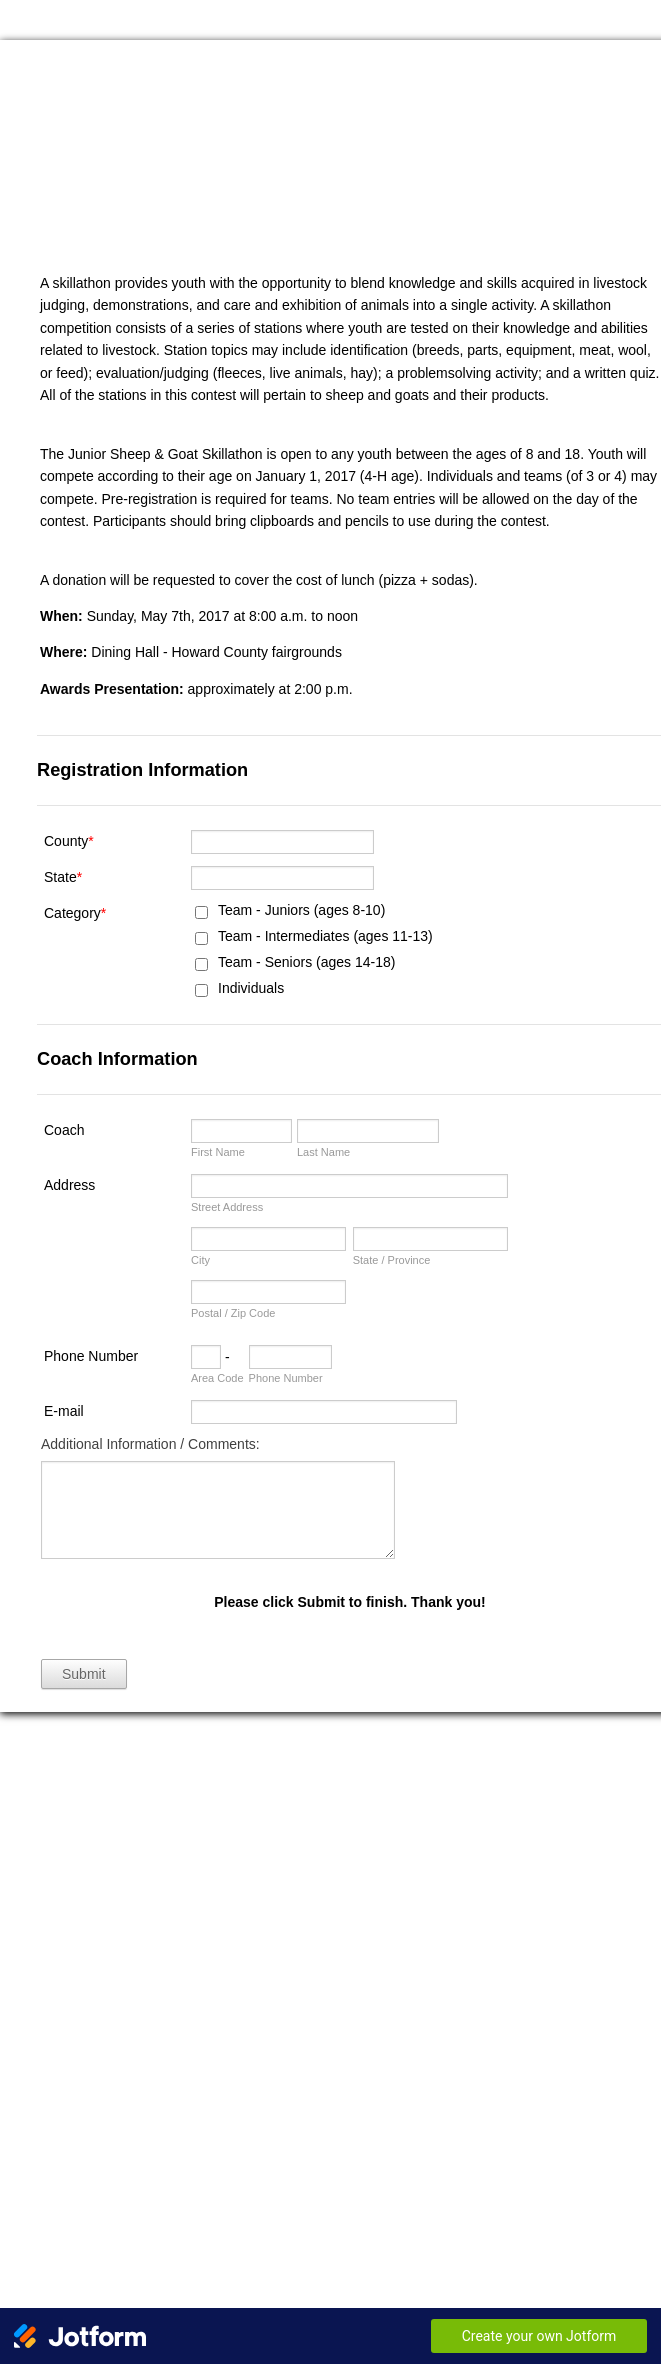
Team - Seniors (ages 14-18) (306, 962)
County (69, 841)
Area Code (217, 1378)
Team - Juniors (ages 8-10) (301, 910)
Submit (84, 1674)
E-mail (64, 1411)
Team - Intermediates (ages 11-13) (325, 936)
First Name (218, 1152)
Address (69, 1185)
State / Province (392, 1260)
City (200, 1260)
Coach (64, 1130)
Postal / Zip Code (233, 1313)
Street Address (227, 1207)
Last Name (323, 1152)
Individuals (251, 988)
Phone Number (91, 1356)
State (63, 877)
